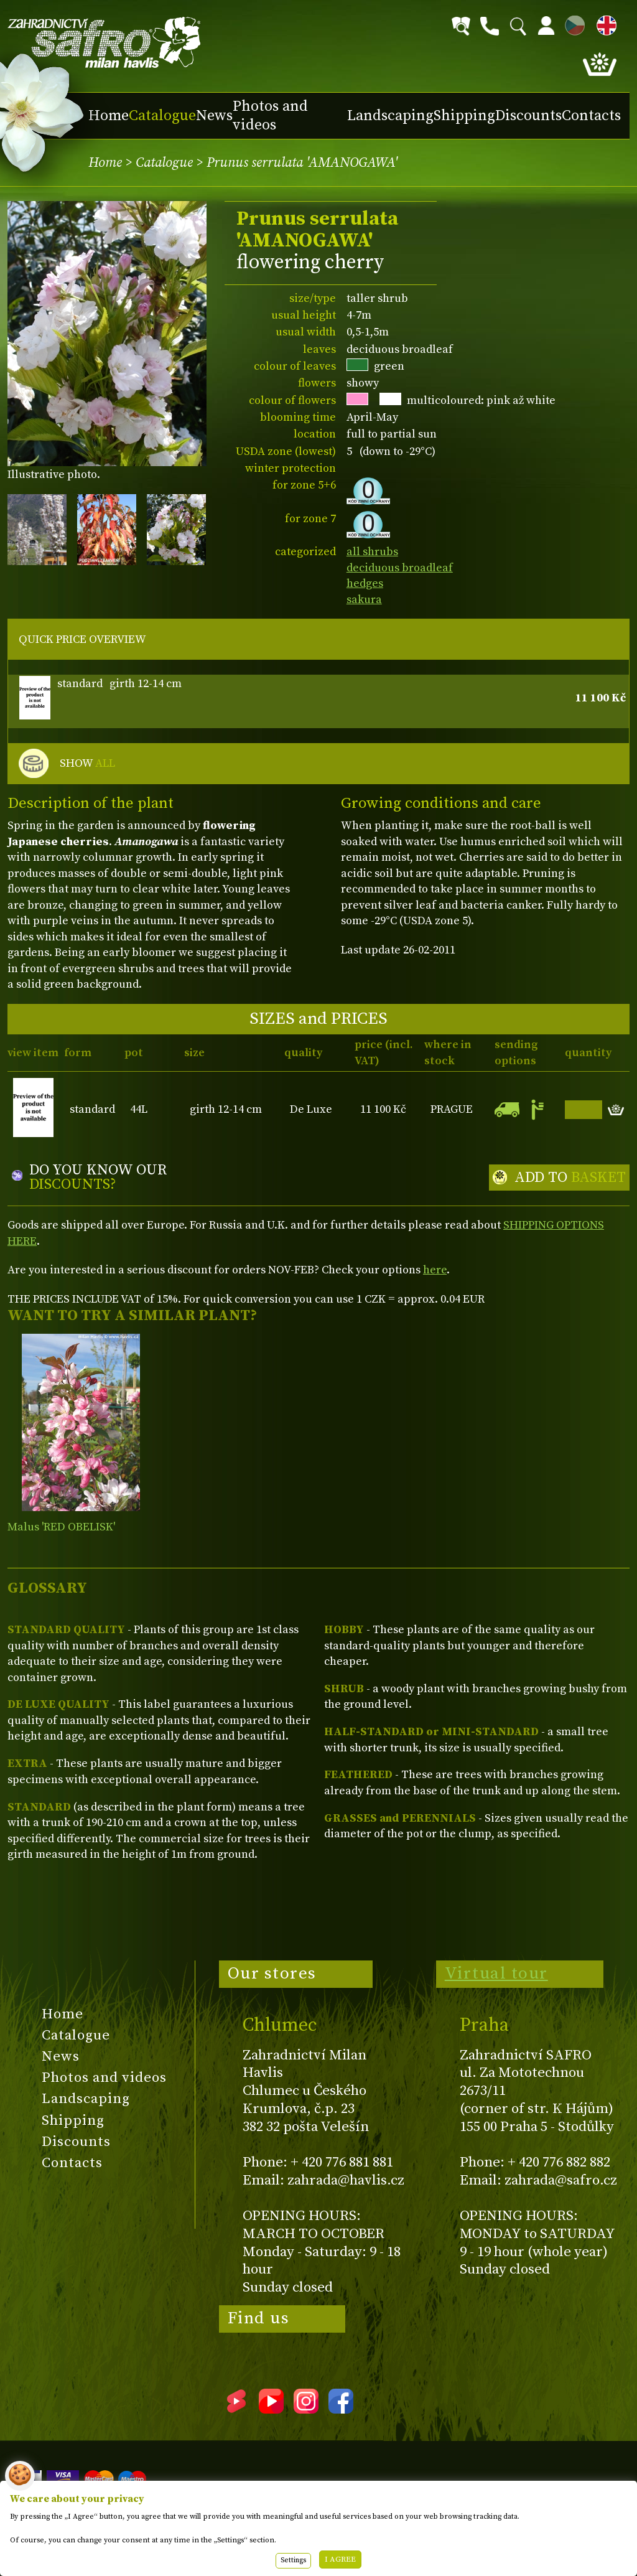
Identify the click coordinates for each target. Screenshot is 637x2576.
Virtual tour (496, 1973)
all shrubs (372, 552)
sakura (364, 599)
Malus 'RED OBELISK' (61, 1527)
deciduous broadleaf (399, 568)
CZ (572, 23)
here (435, 1270)
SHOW (87, 764)
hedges (364, 583)
